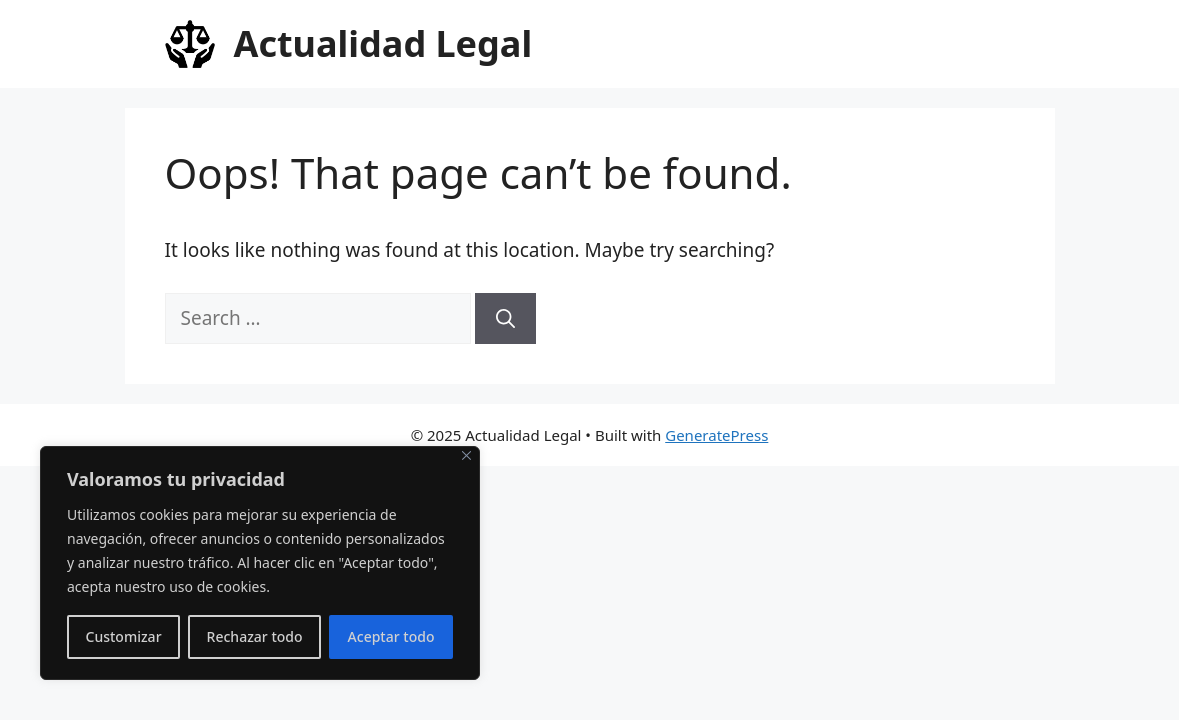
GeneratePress (716, 435)
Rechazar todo (255, 636)
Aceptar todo (391, 636)
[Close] (466, 455)
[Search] (505, 318)
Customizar (124, 636)
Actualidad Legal (383, 43)
